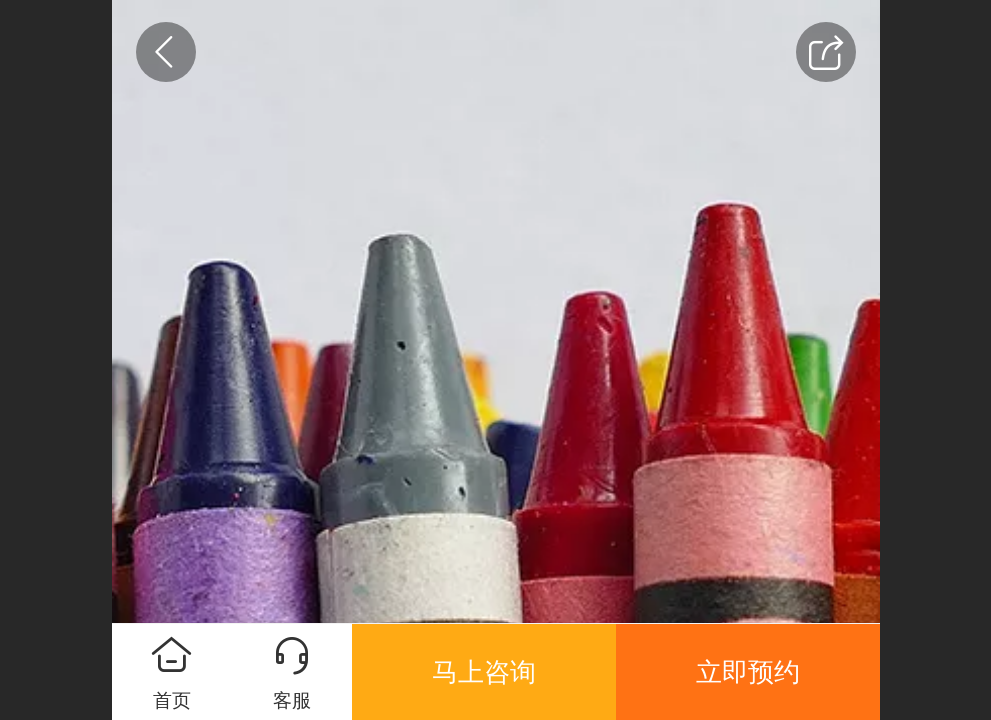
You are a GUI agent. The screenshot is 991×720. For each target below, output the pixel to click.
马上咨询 (484, 672)
